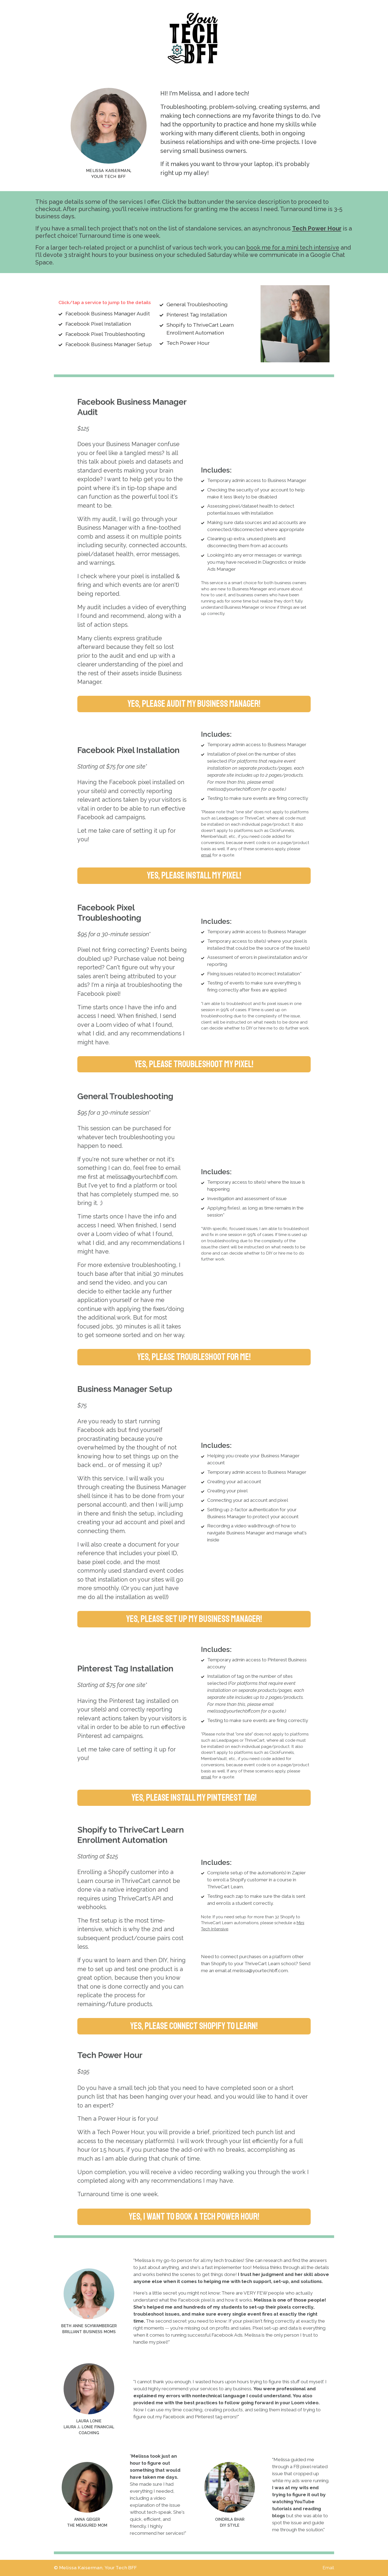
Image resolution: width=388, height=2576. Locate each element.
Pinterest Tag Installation (197, 315)
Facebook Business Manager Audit (107, 314)
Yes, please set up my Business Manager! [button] (194, 1619)
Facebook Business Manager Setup (108, 344)
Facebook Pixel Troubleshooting (105, 334)
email (206, 855)
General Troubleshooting (197, 304)
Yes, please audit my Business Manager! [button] (194, 704)
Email (328, 2567)
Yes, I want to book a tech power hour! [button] (194, 2216)
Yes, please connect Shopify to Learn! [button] (194, 2026)
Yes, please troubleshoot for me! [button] (194, 1357)
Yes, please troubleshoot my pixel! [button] (194, 1064)
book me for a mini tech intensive (292, 247)
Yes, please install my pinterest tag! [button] (194, 1797)
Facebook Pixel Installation (98, 324)
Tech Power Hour (316, 228)
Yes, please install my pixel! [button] (194, 875)
